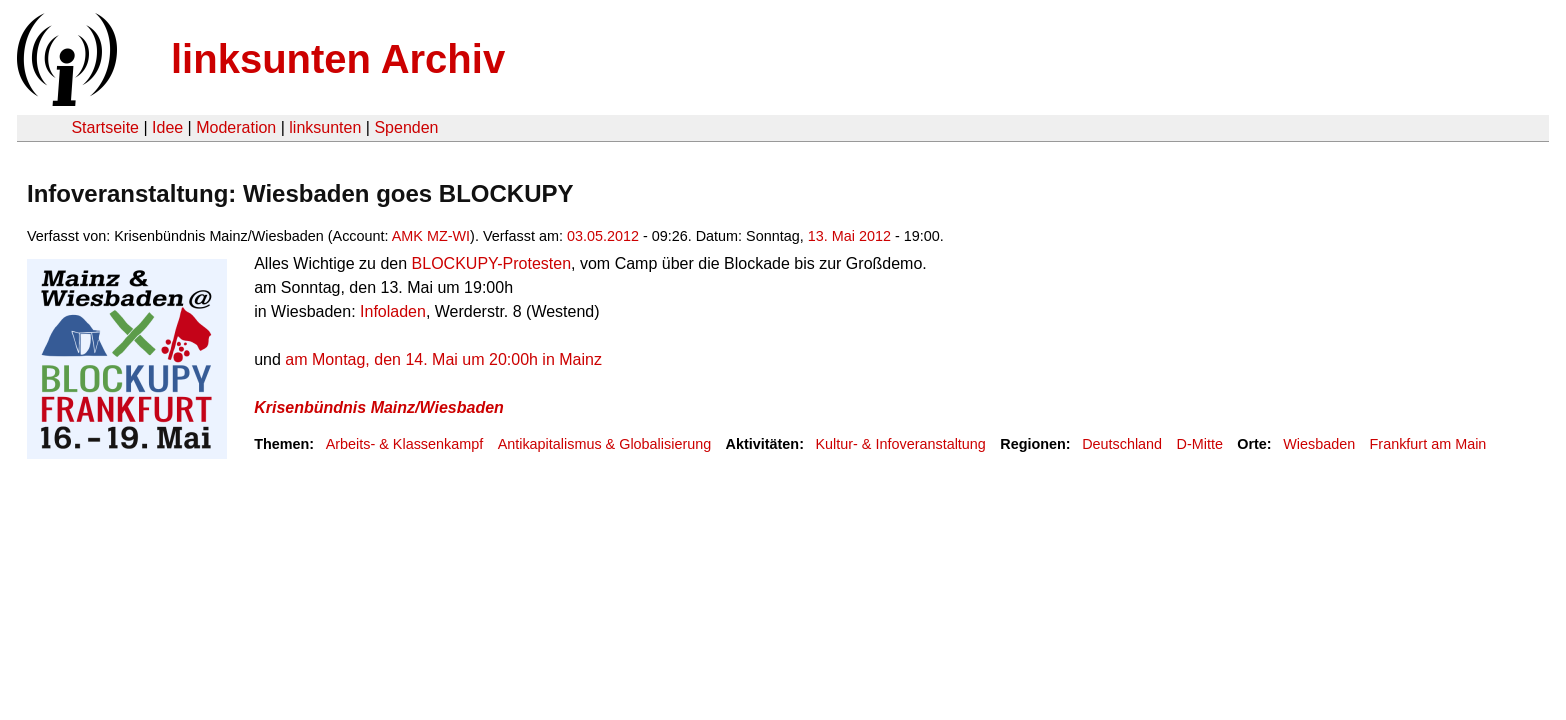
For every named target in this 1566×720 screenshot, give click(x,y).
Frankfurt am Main (1428, 444)
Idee (167, 127)
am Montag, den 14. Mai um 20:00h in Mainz (443, 359)
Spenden (406, 127)
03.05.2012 (603, 236)
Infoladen (393, 311)
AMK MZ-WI (431, 236)
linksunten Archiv (338, 59)
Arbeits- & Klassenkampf (405, 444)
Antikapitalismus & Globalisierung (605, 444)
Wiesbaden (1319, 444)
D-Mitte (1200, 444)
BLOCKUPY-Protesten (491, 263)
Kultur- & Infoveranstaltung (900, 444)
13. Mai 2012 (849, 236)
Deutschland (1122, 444)
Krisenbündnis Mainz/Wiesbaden (379, 407)
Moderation (236, 127)
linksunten (325, 127)
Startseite (105, 127)
